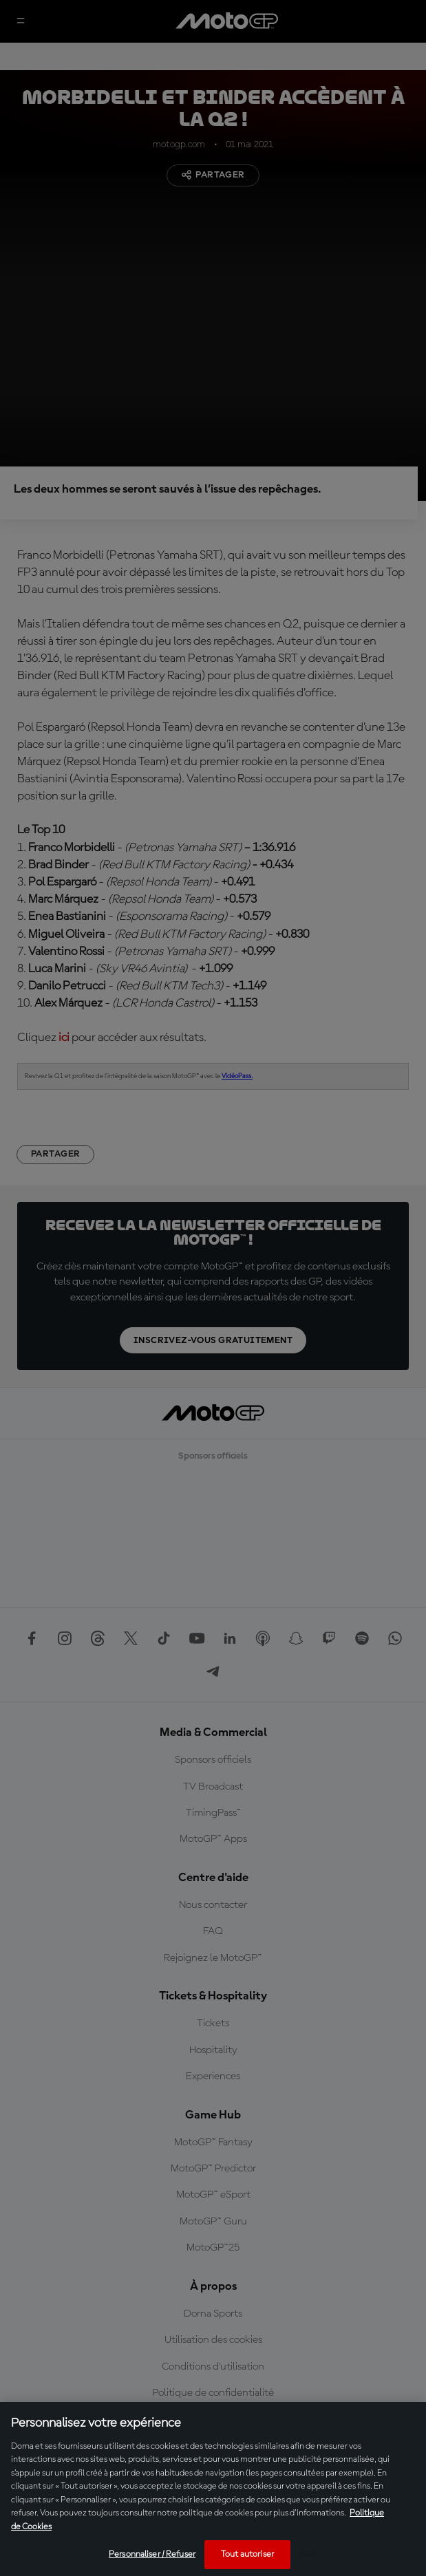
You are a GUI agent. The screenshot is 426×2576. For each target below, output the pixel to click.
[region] (213, 2489)
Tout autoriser (247, 2554)
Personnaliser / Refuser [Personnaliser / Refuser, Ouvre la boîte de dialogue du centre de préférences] (152, 2554)
